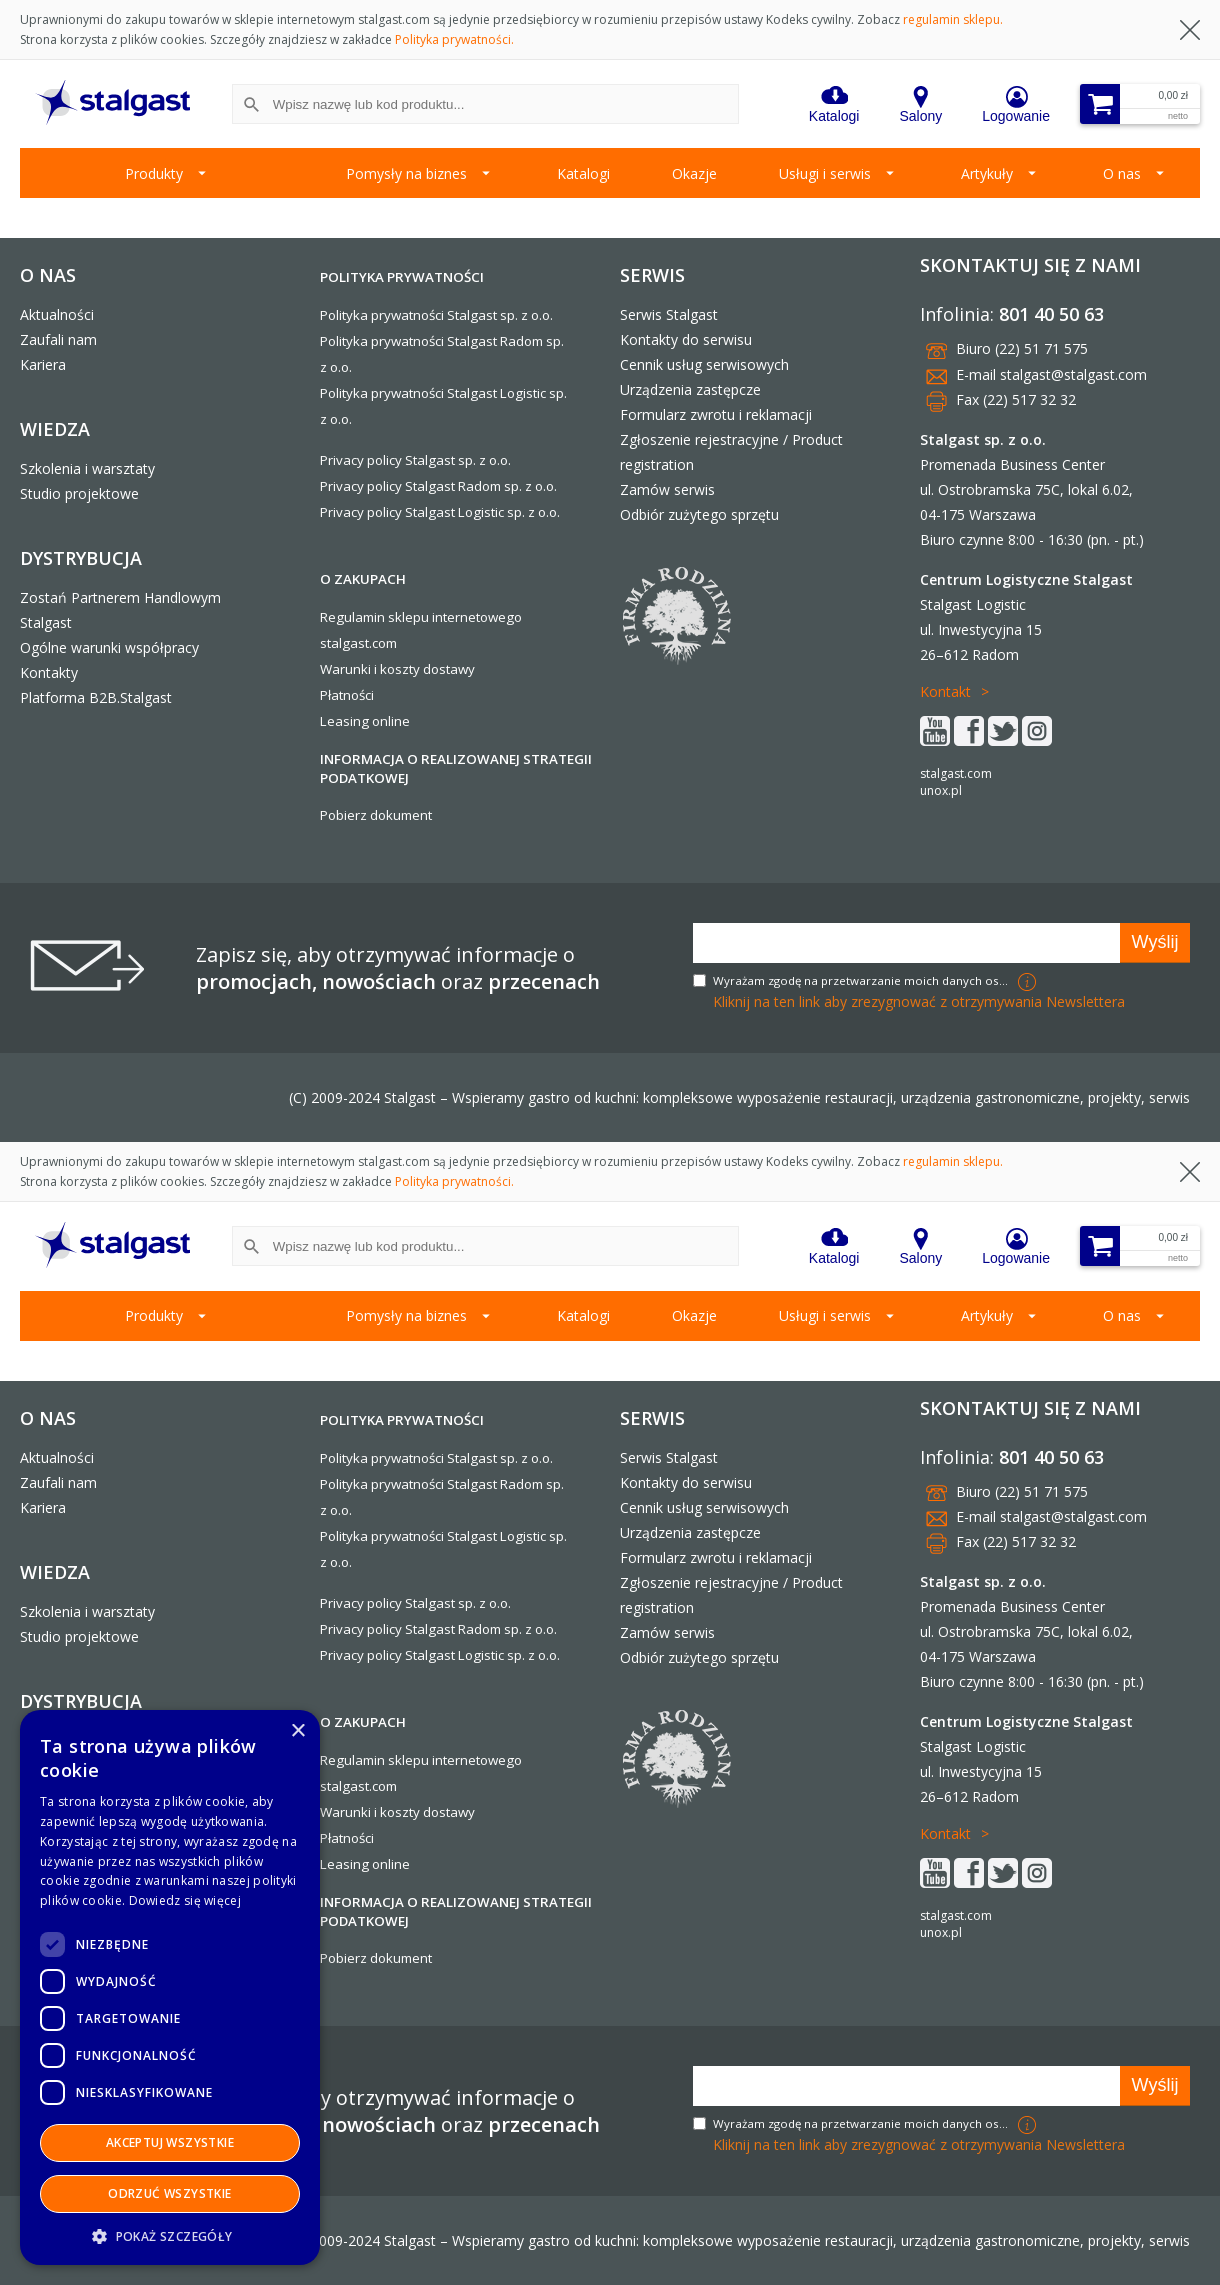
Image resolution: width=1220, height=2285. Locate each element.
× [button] (297, 1731)
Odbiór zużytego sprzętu (699, 514)
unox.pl (941, 790)
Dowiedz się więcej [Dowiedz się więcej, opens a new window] (185, 1900)
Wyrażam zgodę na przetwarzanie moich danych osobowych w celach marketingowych (863, 980)
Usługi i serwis (825, 173)
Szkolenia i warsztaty (87, 468)
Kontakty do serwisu (686, 339)
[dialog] (170, 1987)
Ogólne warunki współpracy (109, 647)
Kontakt (945, 691)
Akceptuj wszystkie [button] (170, 2142)
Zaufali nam (58, 339)
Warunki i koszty (370, 669)
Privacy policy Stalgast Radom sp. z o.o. (438, 486)
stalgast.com (956, 773)
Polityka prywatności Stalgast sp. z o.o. (436, 315)
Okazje (694, 173)
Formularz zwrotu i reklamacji (716, 414)
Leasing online (365, 721)
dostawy (449, 669)
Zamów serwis (667, 489)
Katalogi (583, 173)
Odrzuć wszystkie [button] (169, 2193)
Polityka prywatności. (454, 39)
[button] (170, 2235)
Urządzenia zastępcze (690, 389)
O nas (1122, 173)
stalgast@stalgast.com (1073, 374)
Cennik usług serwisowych (704, 364)
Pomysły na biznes (406, 173)
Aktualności (57, 314)
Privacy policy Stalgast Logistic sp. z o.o (438, 512)
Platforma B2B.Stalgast (96, 697)
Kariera (43, 364)
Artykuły (987, 173)
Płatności (347, 695)
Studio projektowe (79, 493)
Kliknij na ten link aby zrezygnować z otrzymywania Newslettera (919, 1001)
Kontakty (49, 672)
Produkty (154, 173)
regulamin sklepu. (953, 19)
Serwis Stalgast (669, 314)
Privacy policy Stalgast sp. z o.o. (415, 460)
